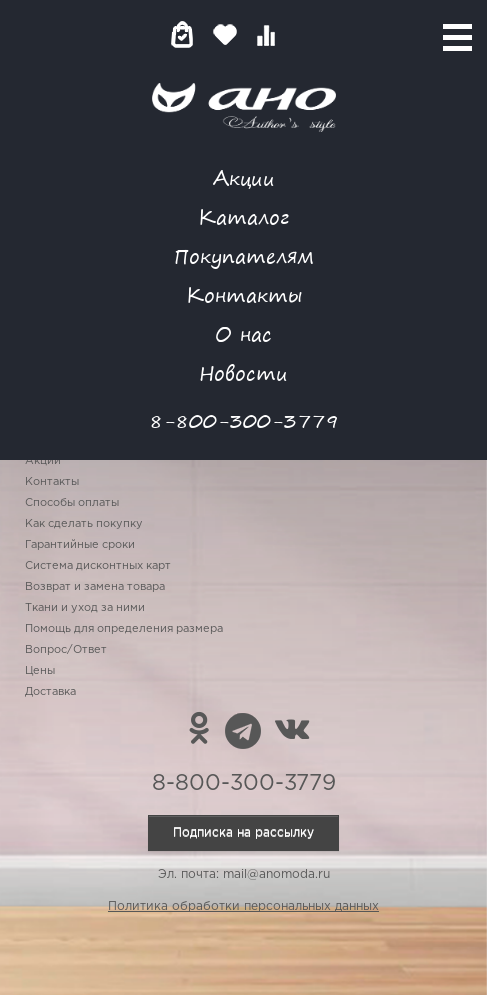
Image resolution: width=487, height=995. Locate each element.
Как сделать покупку (84, 524)
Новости (243, 372)
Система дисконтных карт (98, 566)
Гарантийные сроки (80, 545)
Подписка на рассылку (243, 832)
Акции (244, 177)
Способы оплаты (72, 503)
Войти (305, 34)
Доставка (50, 692)
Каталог (243, 216)
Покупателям (244, 255)
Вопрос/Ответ (66, 650)
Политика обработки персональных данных (243, 906)
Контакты (244, 294)
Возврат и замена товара (95, 587)
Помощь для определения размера (124, 629)
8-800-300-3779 (244, 420)
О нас (243, 333)
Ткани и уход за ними (85, 608)
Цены (40, 671)
